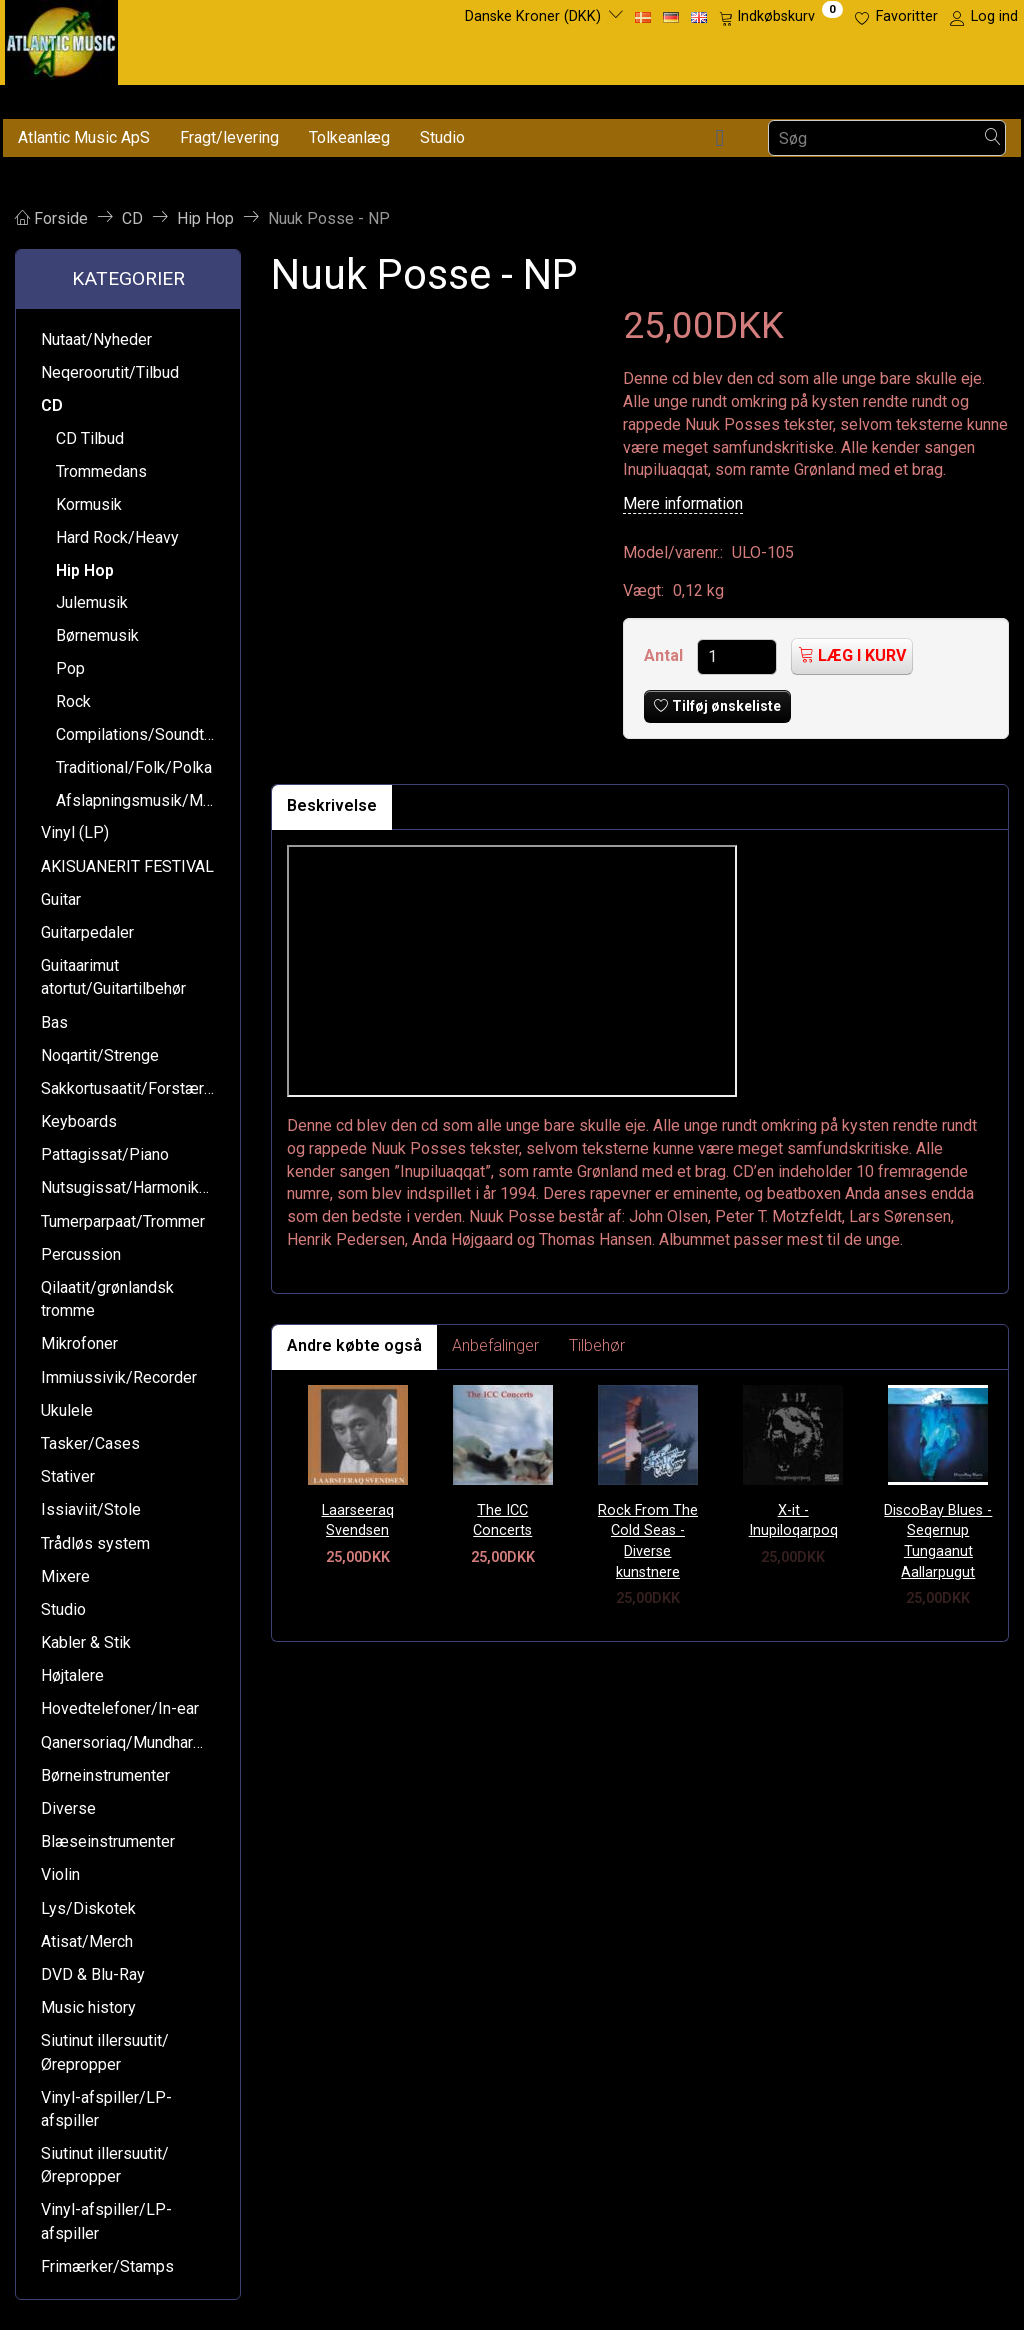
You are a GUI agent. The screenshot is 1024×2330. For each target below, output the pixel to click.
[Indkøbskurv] (781, 17)
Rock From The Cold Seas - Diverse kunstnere (648, 1541)
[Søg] (993, 138)
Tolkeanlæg (349, 137)
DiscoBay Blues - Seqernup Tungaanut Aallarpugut (938, 1541)
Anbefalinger (495, 1345)
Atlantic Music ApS (84, 137)
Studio (442, 137)
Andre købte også (354, 1345)
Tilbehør (597, 1345)
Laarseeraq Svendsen (358, 1521)
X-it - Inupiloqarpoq (793, 1521)
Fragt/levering (229, 137)
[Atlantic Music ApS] (61, 38)
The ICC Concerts (502, 1521)
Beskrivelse (332, 805)
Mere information (683, 503)
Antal (665, 655)
